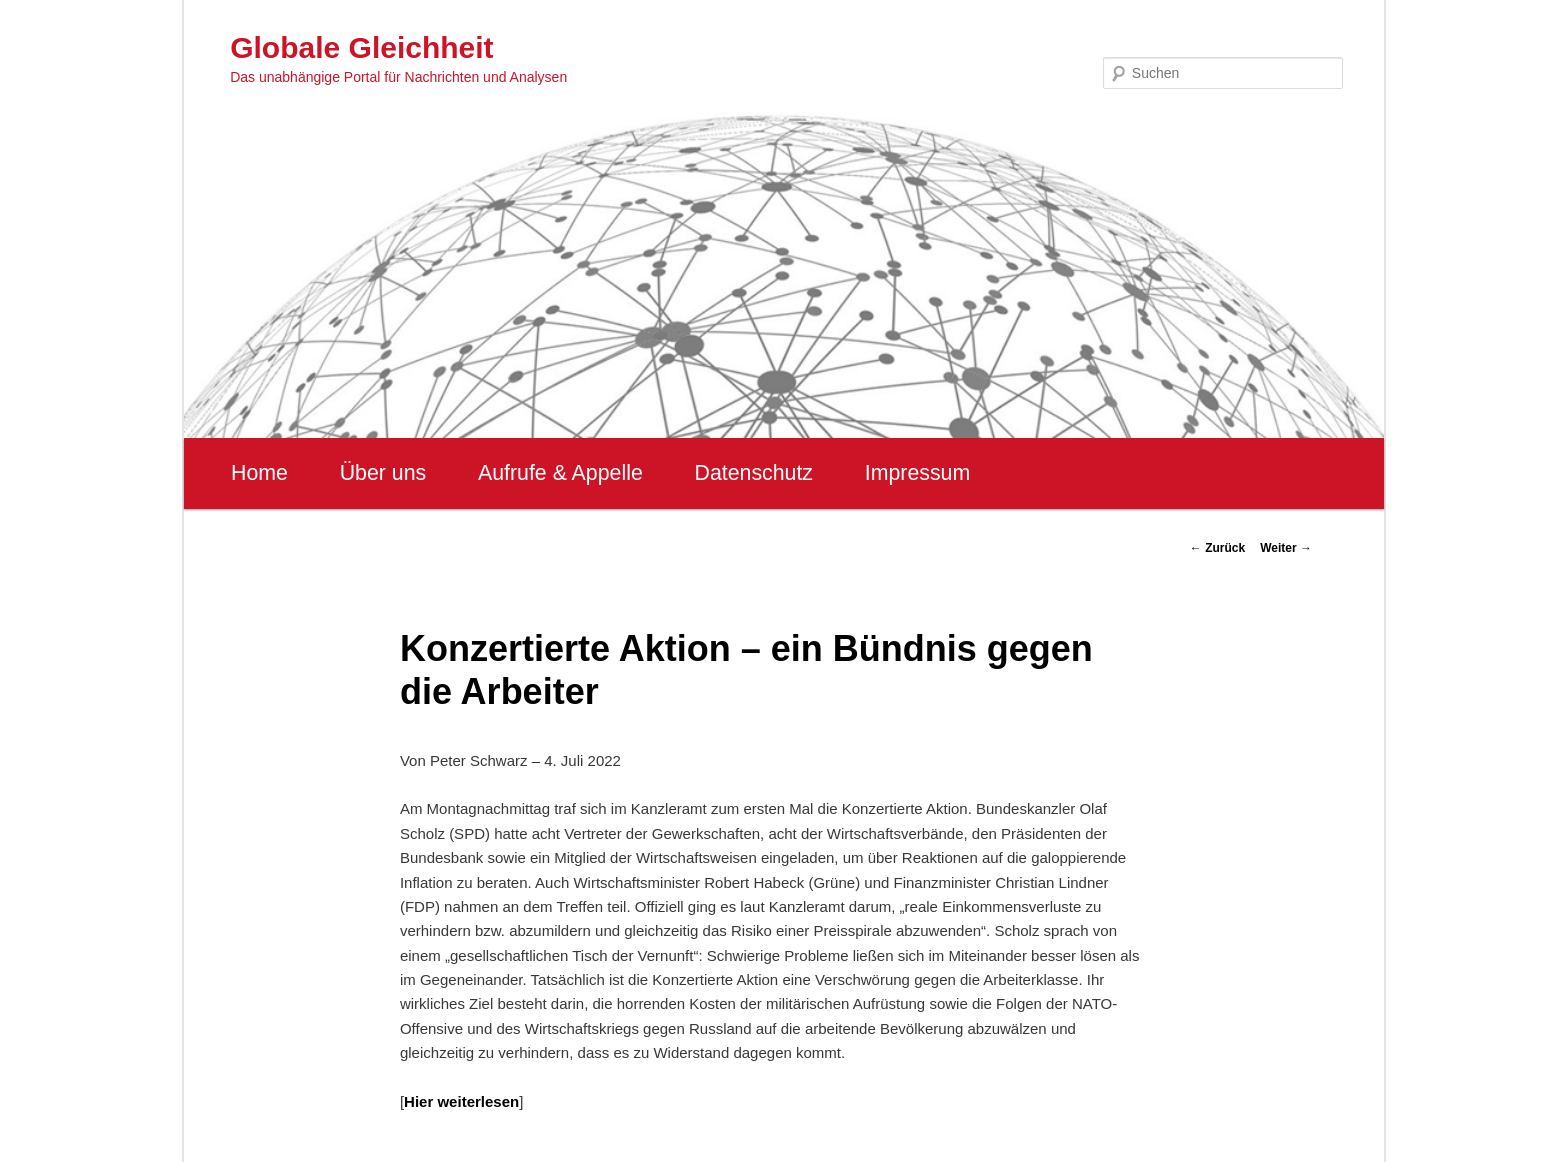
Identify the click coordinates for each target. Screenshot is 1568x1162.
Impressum (917, 473)
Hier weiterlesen (461, 1101)
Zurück (1217, 548)
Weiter (1286, 548)
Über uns (383, 473)
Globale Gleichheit (361, 47)
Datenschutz (753, 473)
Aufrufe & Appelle (560, 473)
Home (259, 473)
